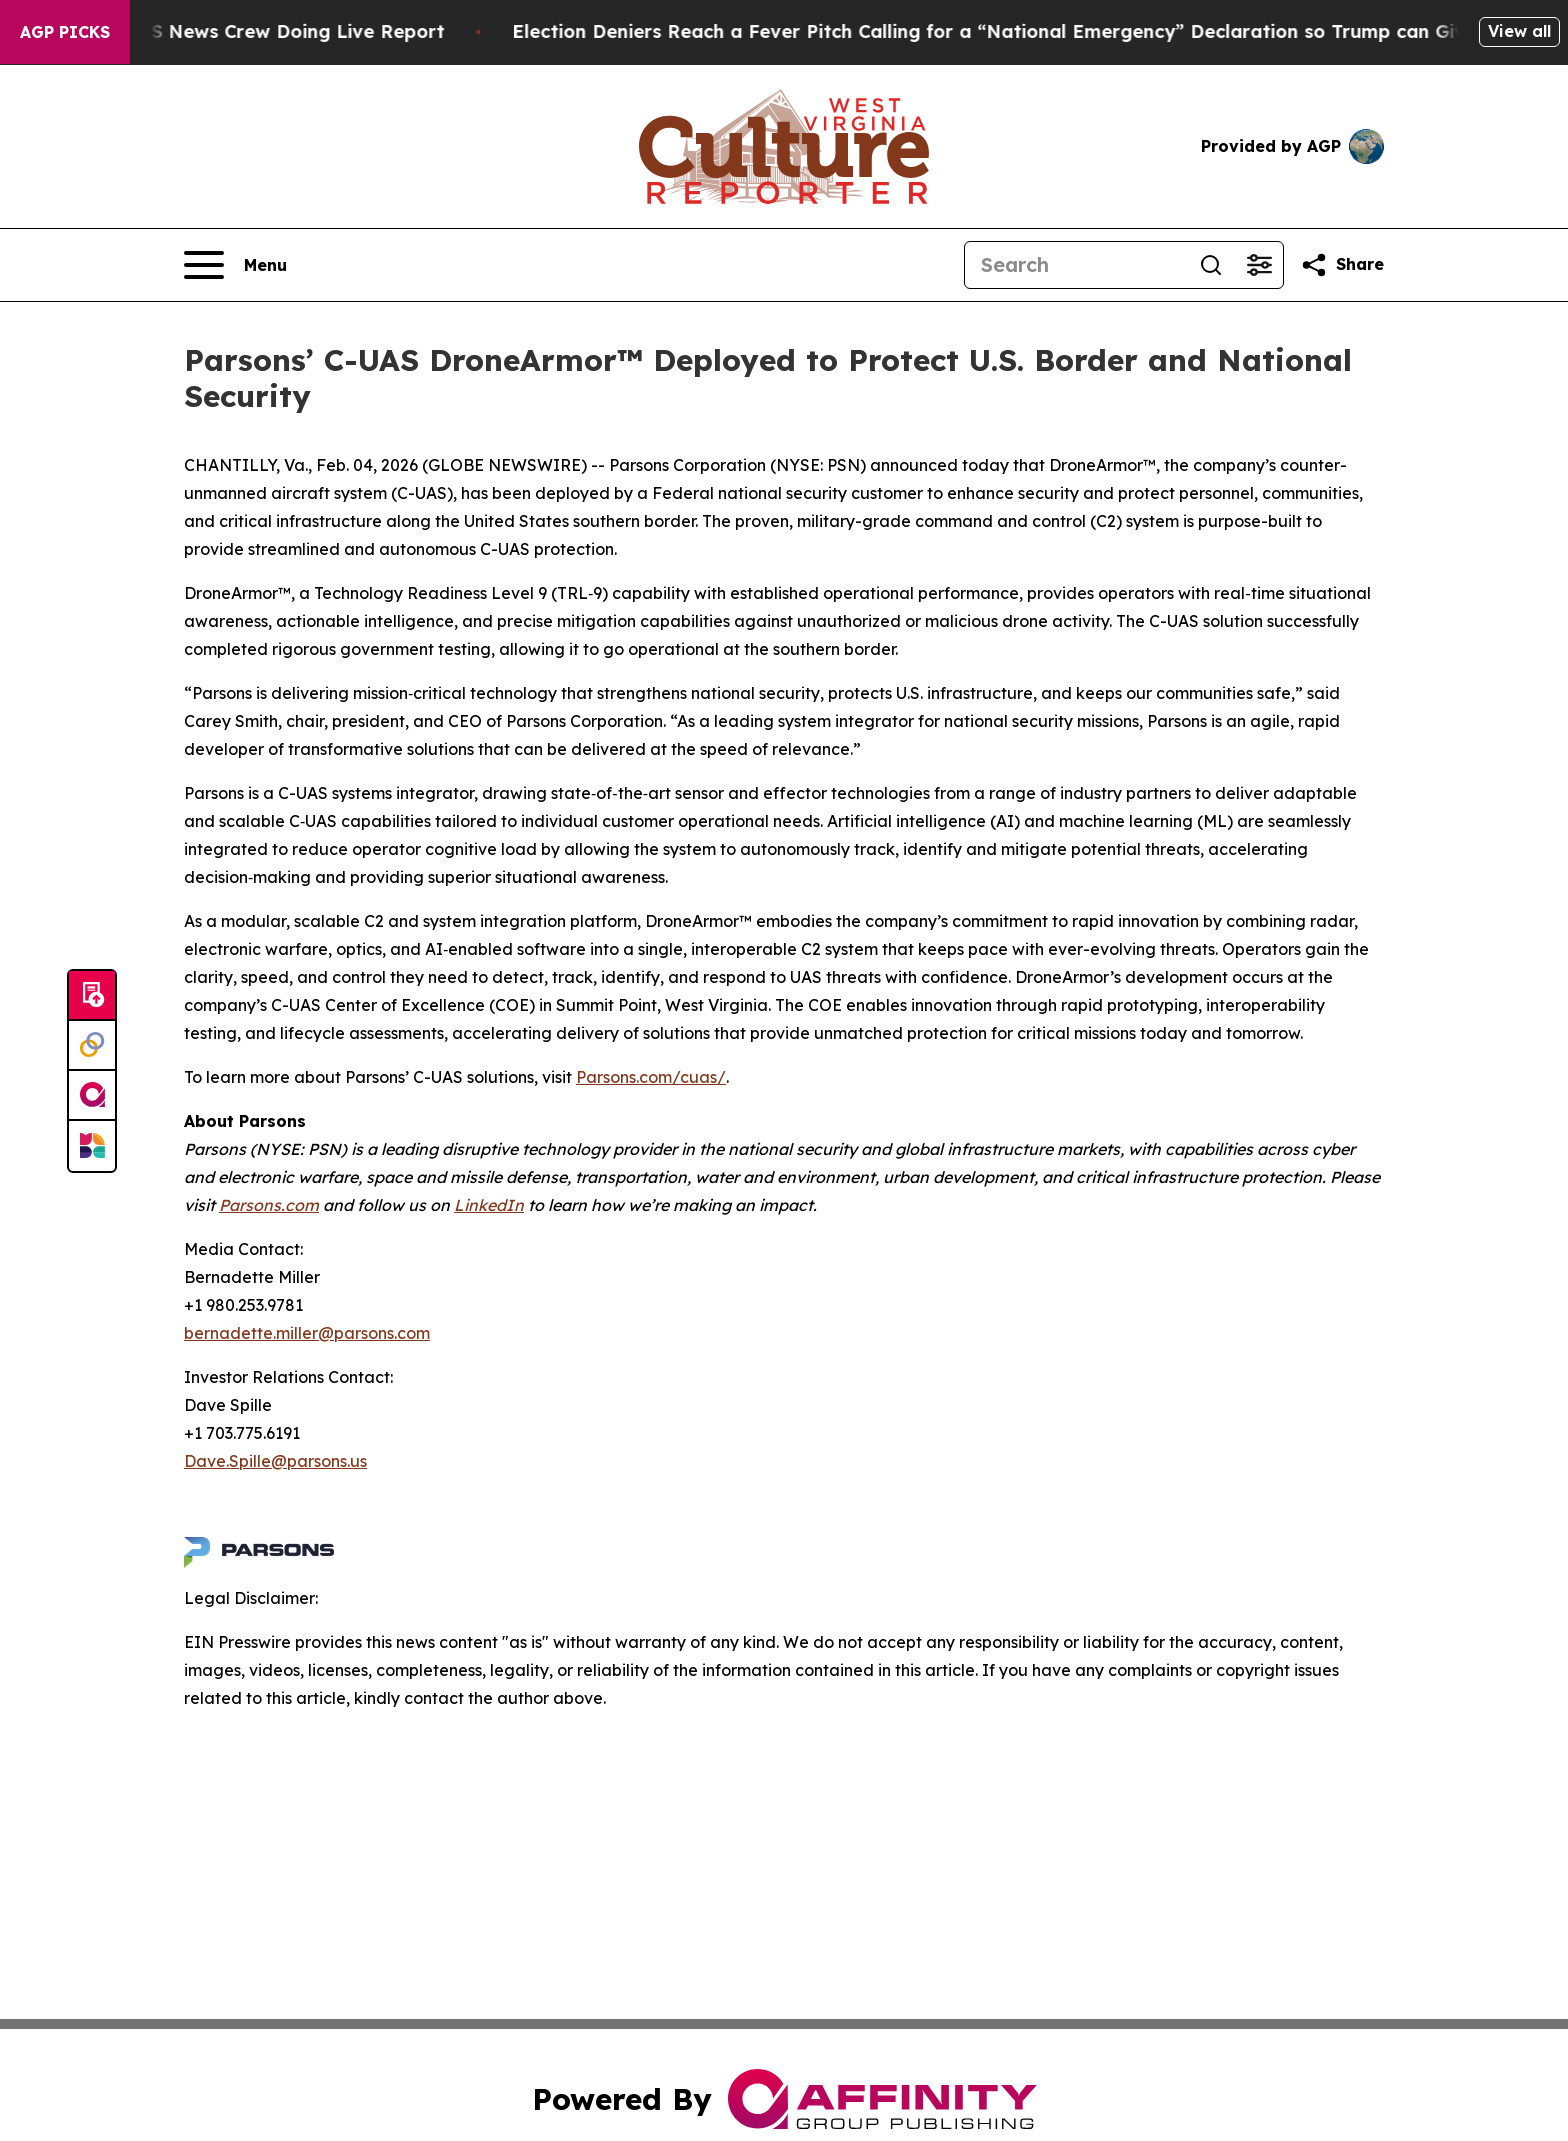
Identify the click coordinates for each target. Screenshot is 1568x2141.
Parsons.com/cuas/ (651, 1077)
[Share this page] (1342, 265)
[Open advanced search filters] (1259, 265)
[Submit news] (92, 996)
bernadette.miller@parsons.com (307, 1333)
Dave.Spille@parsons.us (275, 1461)
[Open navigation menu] (235, 265)
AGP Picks (65, 32)
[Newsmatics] (92, 1146)
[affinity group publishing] (92, 1096)
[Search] (1076, 265)
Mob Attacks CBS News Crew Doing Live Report (242, 31)
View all (1519, 31)
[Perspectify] (92, 1046)
